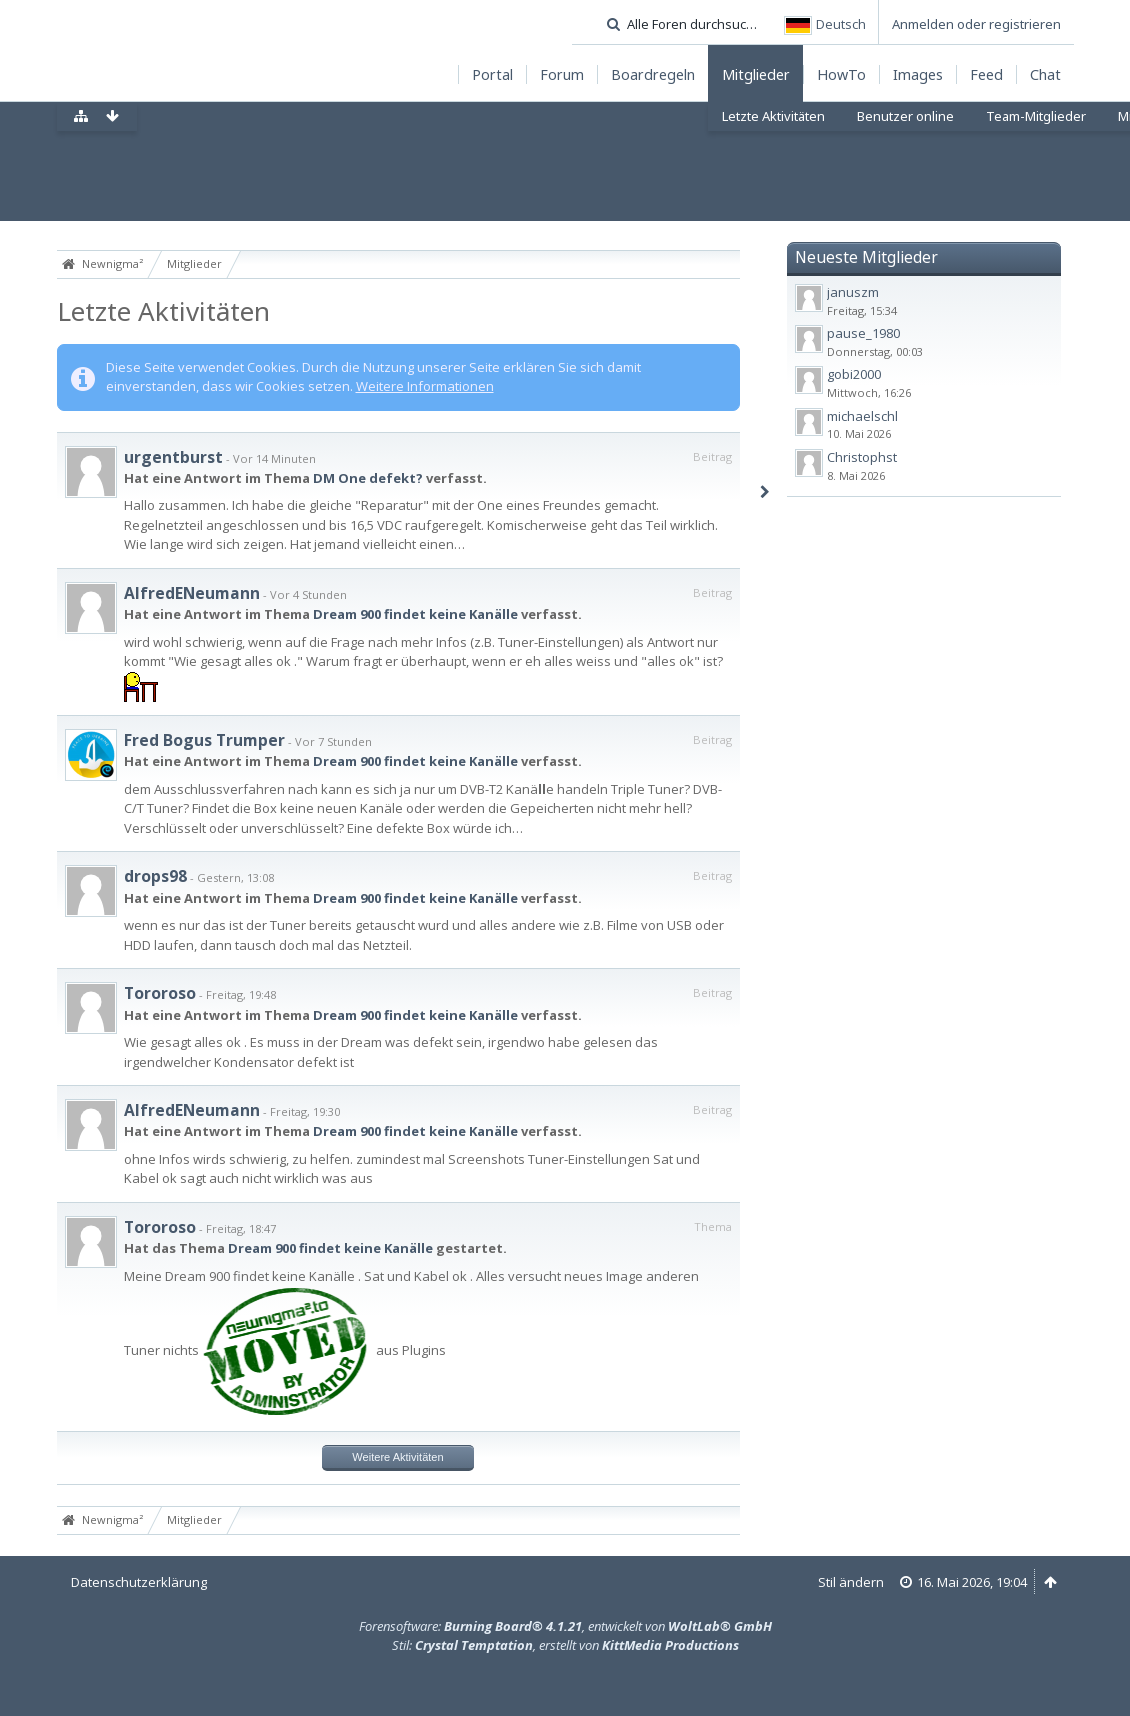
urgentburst (173, 457)
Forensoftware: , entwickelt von (565, 1626)
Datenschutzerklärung (139, 1582)
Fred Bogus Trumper (204, 740)
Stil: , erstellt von (565, 1645)
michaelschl (862, 416)
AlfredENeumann (192, 593)
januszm (853, 292)
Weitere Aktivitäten (397, 1457)
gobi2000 (854, 374)
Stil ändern (851, 1582)
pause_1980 (863, 333)
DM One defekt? (368, 478)
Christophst (862, 457)
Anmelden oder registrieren (976, 24)
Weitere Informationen (425, 386)
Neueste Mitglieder (866, 257)
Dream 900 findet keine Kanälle (415, 614)
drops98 (155, 876)
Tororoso (160, 993)
